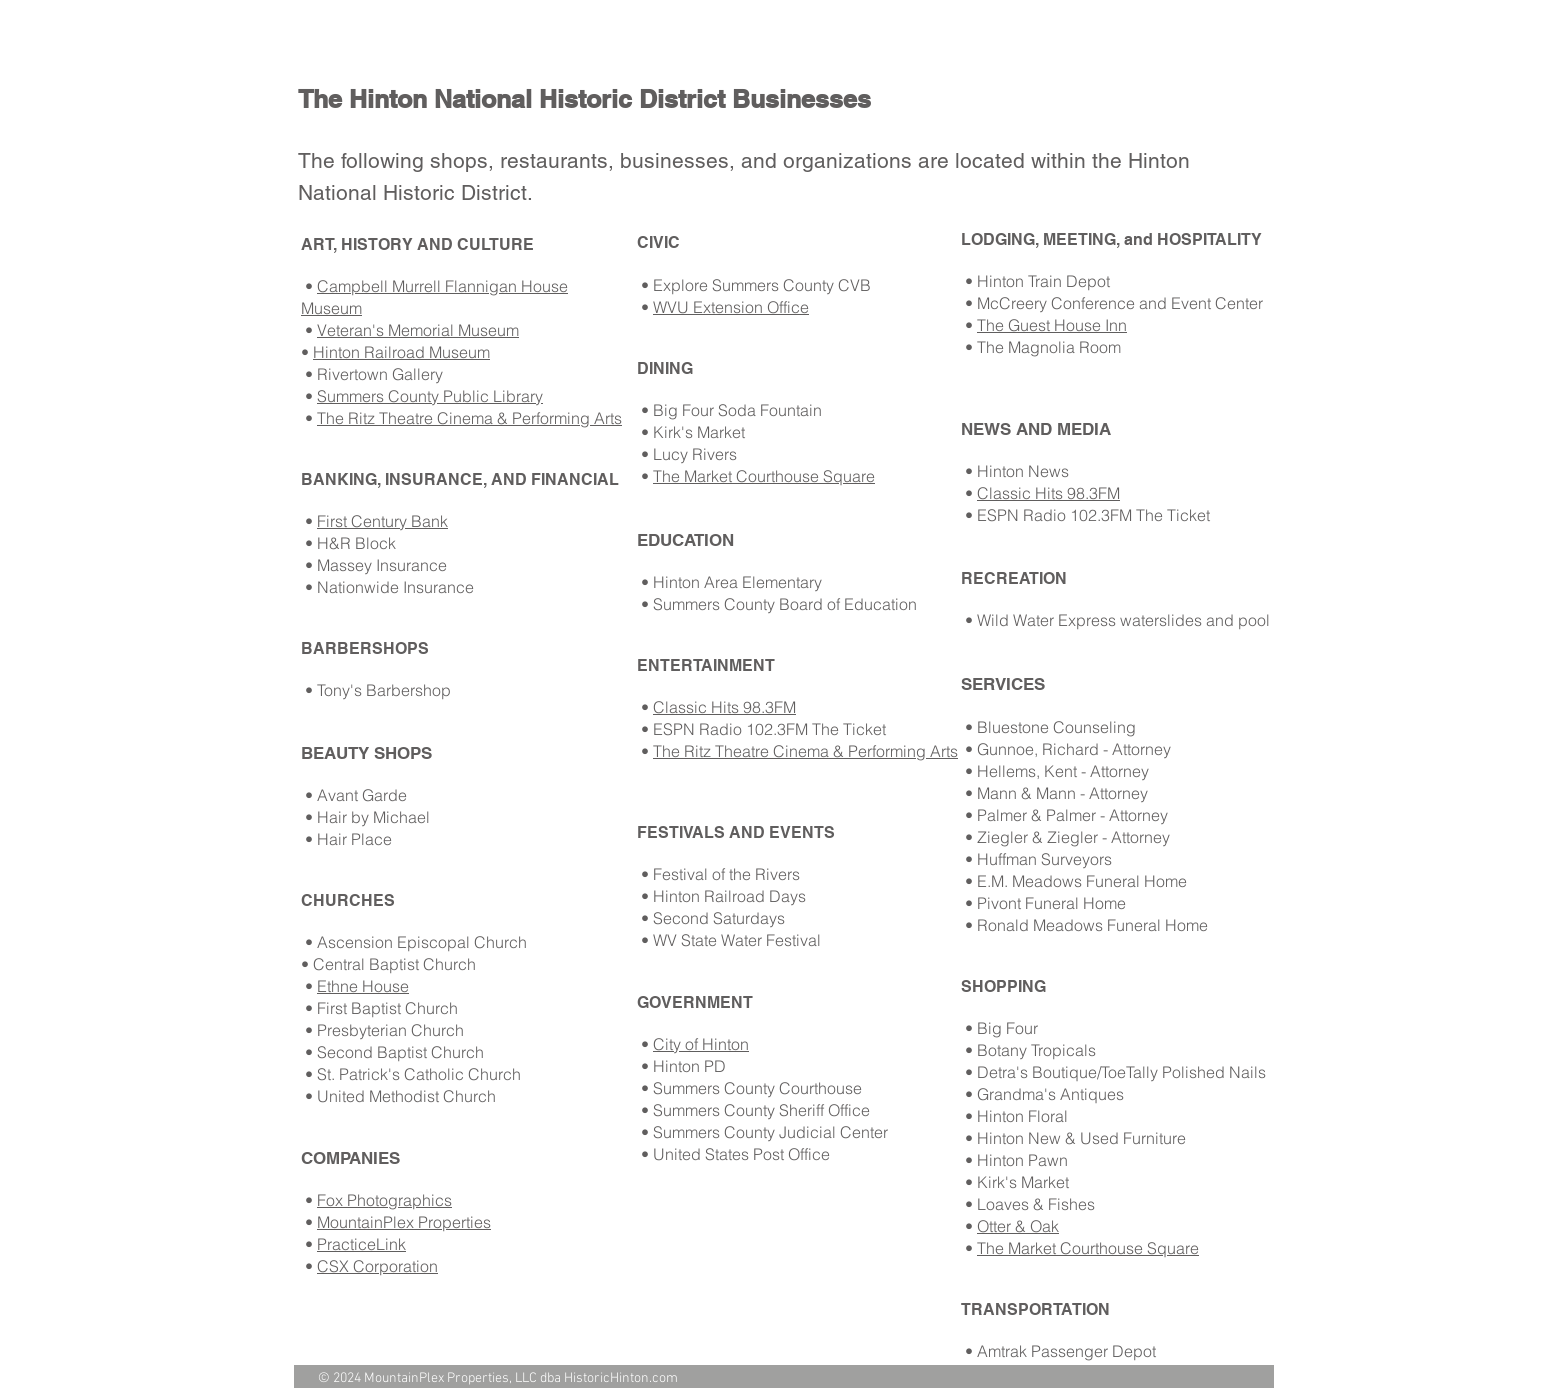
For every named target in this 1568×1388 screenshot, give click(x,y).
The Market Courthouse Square (764, 476)
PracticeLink (361, 1244)
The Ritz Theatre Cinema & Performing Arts (469, 418)
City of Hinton (701, 1044)
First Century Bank (382, 521)
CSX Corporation (377, 1266)
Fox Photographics (384, 1200)
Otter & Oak (1018, 1226)
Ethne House (363, 986)
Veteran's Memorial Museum (418, 330)
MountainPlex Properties (404, 1222)
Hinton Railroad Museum (401, 352)
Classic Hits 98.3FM (724, 707)
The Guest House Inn (1052, 325)
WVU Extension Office (731, 307)
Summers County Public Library (430, 396)
